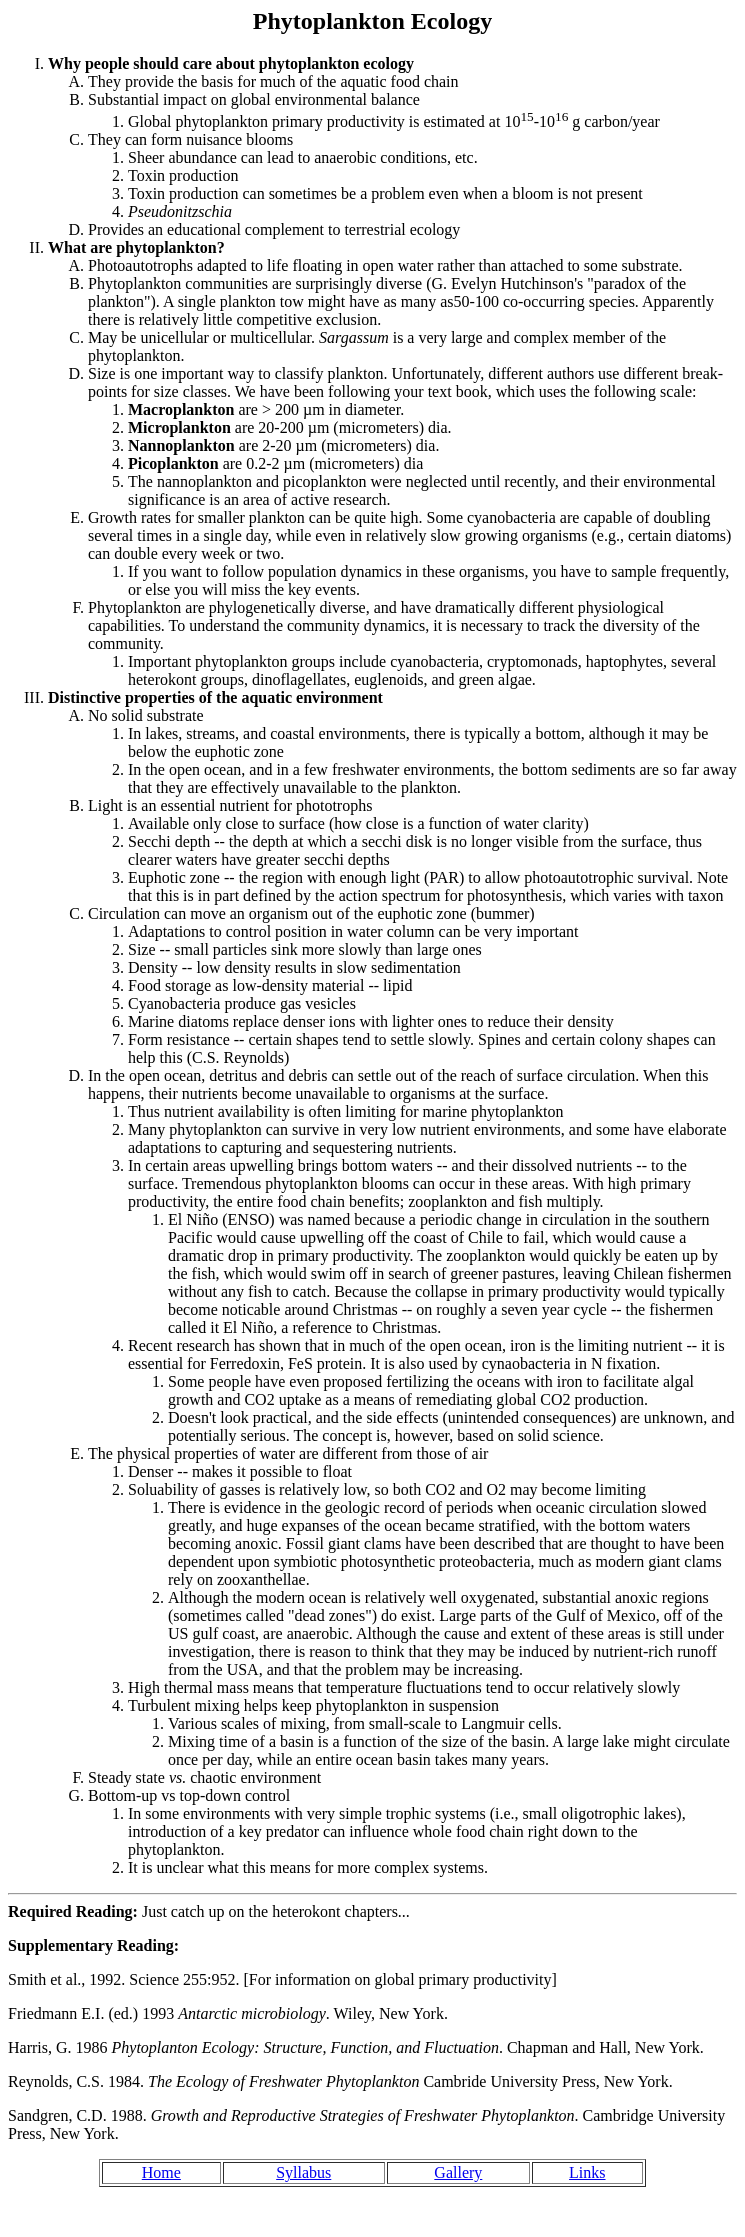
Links (587, 2172)
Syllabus (303, 2172)
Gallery (458, 2172)
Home (161, 2172)
